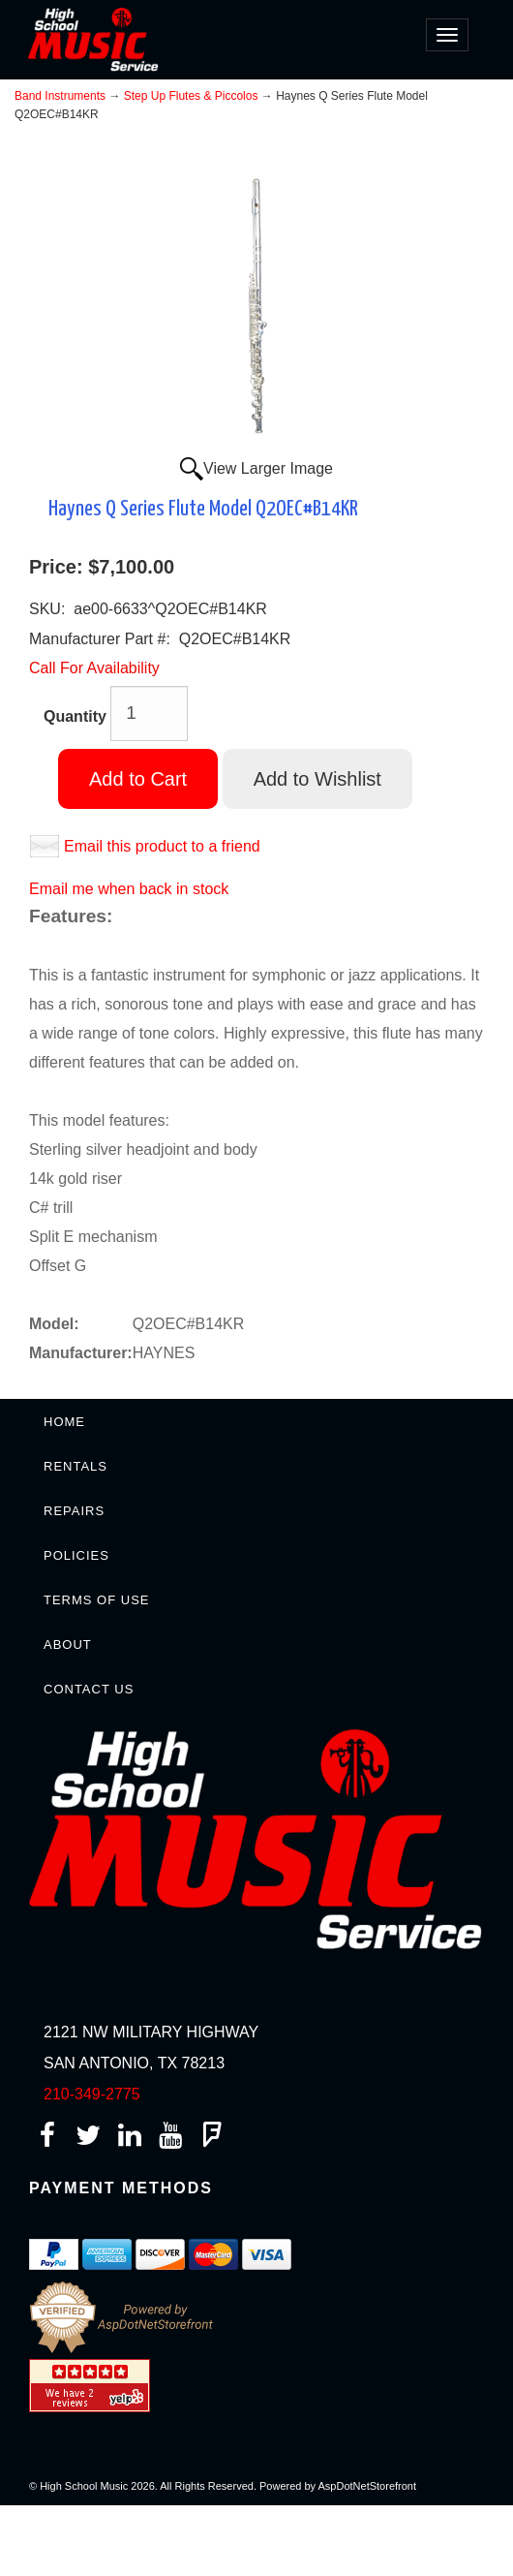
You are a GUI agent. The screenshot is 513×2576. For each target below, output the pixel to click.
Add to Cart (138, 779)
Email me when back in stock (128, 889)
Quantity (75, 716)
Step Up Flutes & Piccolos (191, 96)
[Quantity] (149, 713)
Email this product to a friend (162, 846)
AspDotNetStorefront (367, 2486)
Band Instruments (60, 96)
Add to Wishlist (317, 779)
